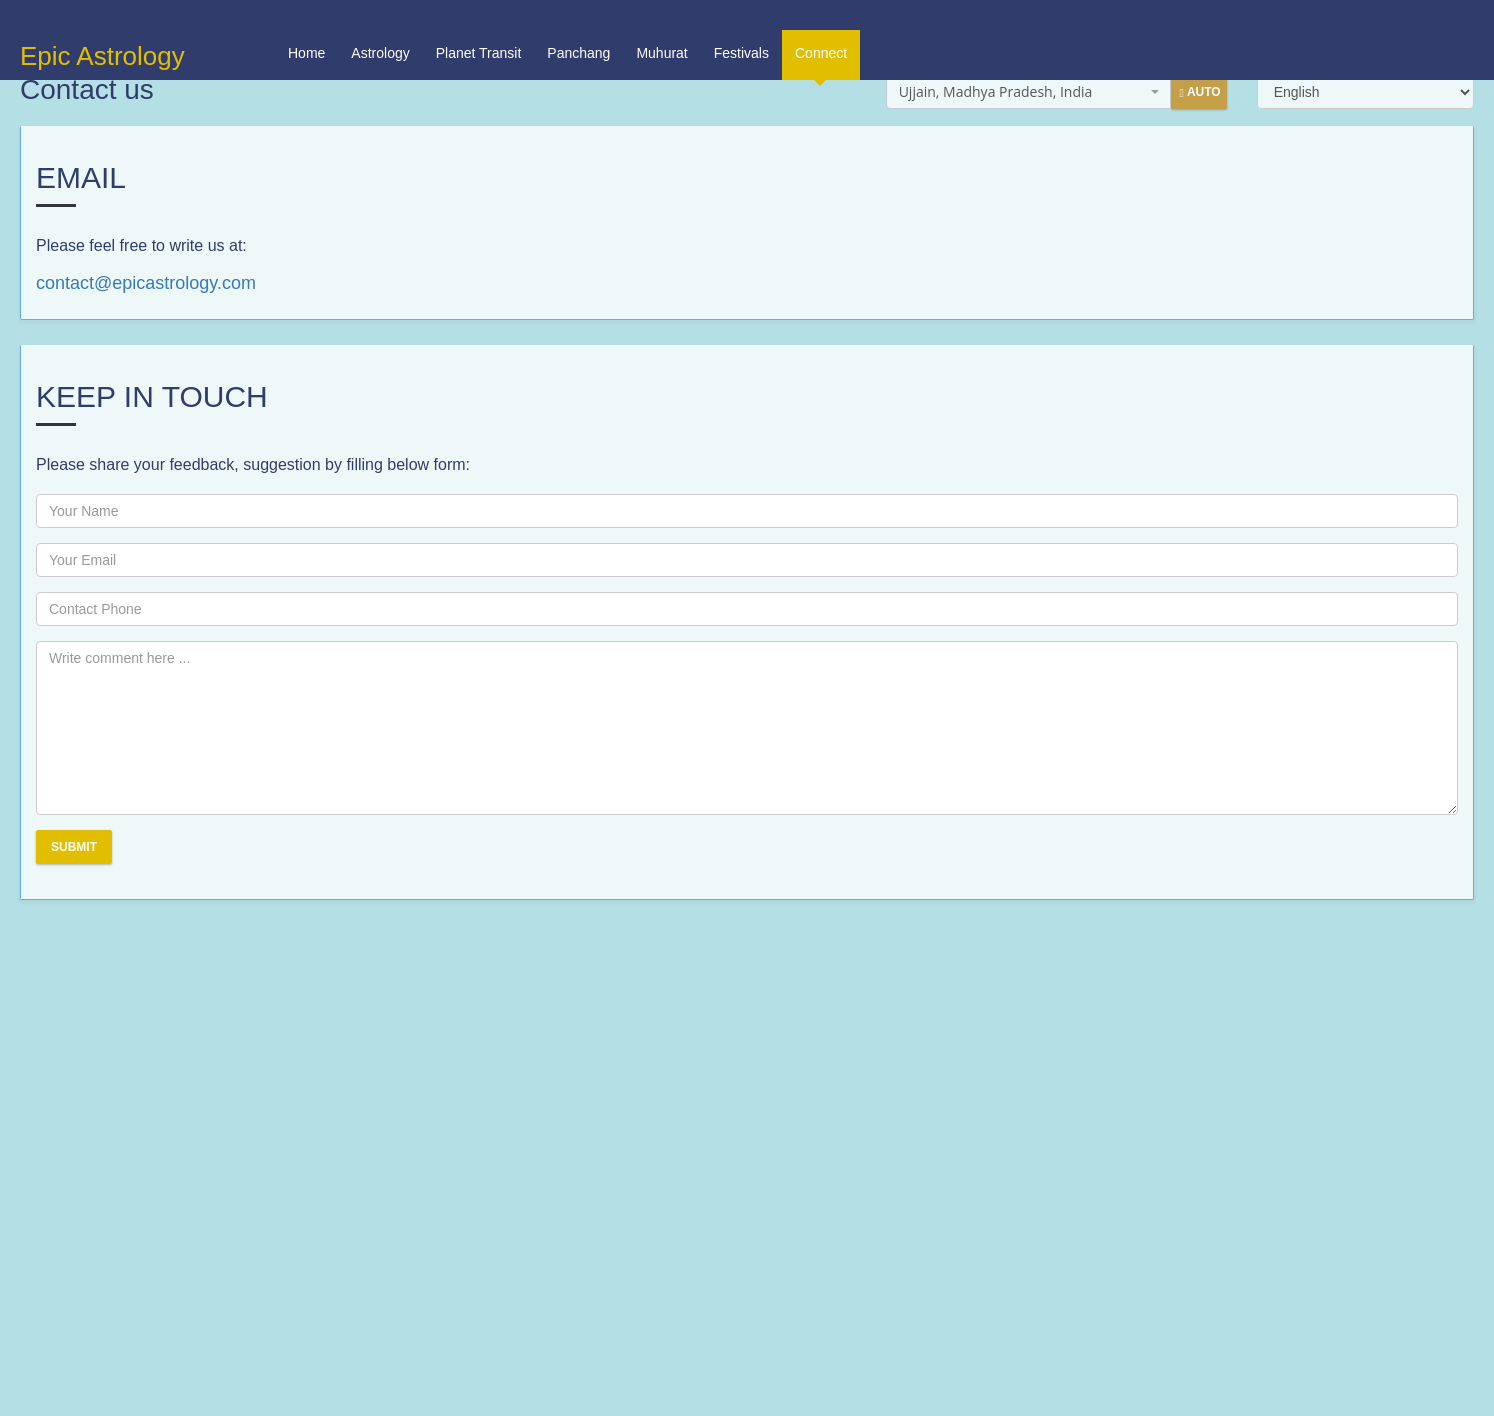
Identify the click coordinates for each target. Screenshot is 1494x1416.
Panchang (578, 23)
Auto (1199, 92)
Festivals (741, 23)
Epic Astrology (102, 26)
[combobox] (1029, 92)
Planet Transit (479, 23)
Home (306, 23)
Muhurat (661, 23)
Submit (74, 847)
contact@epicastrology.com (146, 283)
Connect (821, 32)
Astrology (380, 23)
